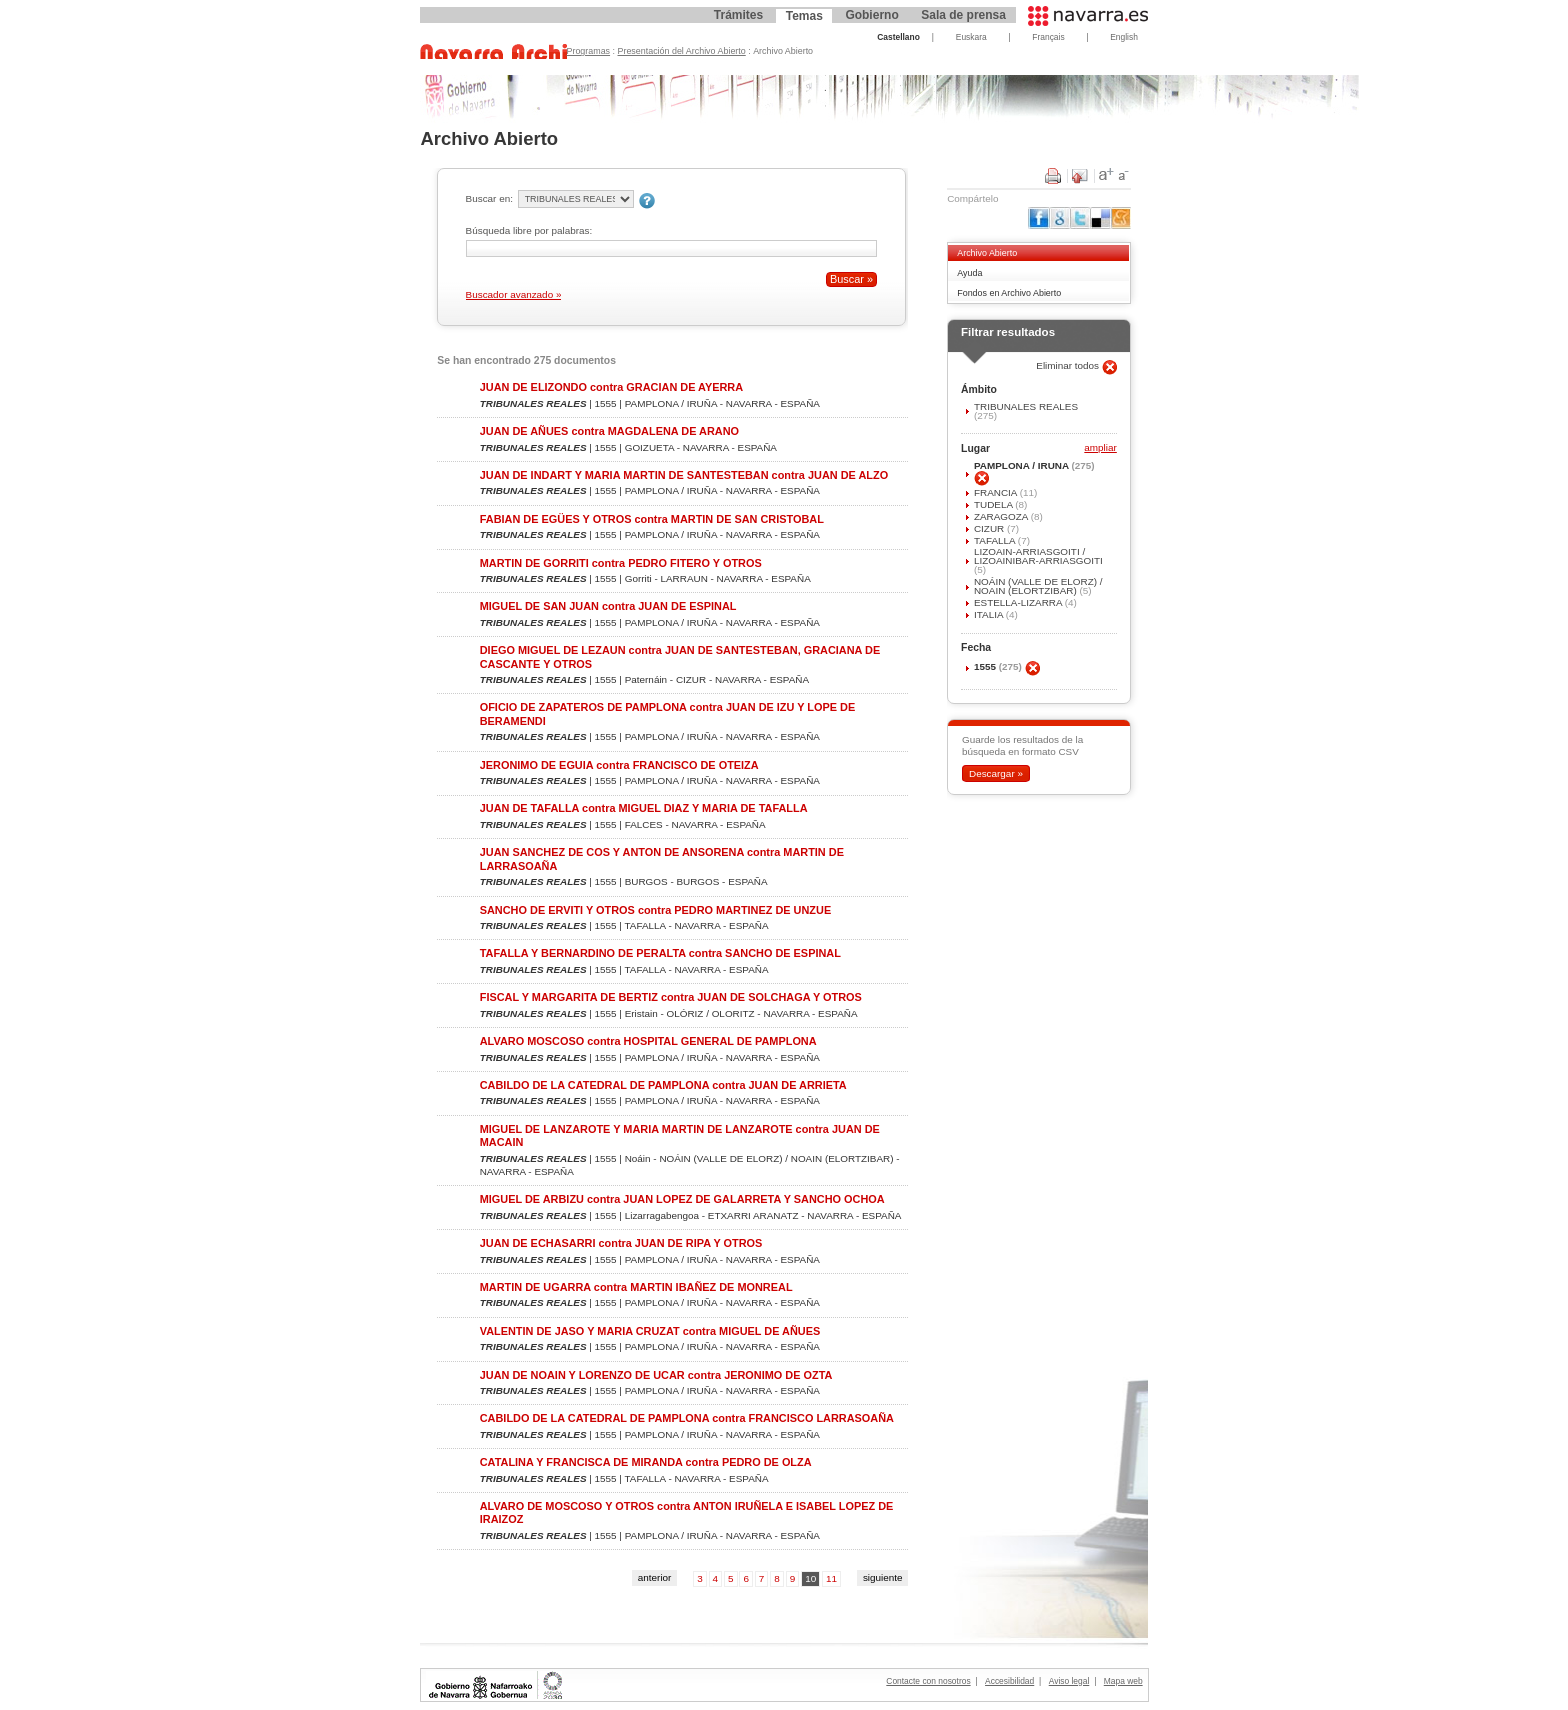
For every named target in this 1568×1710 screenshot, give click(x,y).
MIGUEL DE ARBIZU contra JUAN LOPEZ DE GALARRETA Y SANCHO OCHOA (682, 1199)
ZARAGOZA (1002, 516)
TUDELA (994, 504)
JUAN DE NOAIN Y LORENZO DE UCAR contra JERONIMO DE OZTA (656, 1375)
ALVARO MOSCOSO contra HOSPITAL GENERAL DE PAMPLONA (648, 1041)
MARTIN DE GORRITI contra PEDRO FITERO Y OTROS (621, 563)
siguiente (883, 1577)
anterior (655, 1577)
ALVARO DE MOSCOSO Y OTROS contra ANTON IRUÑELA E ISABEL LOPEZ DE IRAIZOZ (687, 1512)
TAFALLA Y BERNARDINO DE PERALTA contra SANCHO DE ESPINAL (660, 953)
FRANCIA (997, 492)
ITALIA (990, 614)
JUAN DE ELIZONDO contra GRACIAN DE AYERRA (611, 387)
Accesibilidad (1009, 1681)
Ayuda (969, 273)
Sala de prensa (963, 15)
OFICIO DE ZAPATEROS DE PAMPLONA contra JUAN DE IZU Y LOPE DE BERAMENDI (668, 713)
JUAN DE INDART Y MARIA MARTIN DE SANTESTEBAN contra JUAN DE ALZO (684, 475)
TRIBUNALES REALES (1026, 406)
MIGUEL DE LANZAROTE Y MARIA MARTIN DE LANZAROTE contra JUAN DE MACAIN (680, 1135)
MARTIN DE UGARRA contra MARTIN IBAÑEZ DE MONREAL (636, 1287)
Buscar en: (489, 198)
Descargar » (996, 773)
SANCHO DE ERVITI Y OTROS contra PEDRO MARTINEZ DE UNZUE (655, 910)
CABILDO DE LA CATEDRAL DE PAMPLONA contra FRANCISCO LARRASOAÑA (687, 1418)
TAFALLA (996, 540)
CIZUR (990, 528)
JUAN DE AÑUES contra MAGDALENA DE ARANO (609, 431)
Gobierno (871, 15)
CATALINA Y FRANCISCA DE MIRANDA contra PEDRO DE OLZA (646, 1462)
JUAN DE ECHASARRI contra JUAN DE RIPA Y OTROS (621, 1243)
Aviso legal (1069, 1681)
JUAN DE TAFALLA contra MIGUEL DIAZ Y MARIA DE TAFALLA (644, 808)
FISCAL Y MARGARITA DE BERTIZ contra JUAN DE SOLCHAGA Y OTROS (671, 997)
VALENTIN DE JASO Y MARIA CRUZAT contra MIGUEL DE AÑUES (650, 1331)
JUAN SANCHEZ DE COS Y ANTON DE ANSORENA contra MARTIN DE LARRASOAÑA (662, 858)
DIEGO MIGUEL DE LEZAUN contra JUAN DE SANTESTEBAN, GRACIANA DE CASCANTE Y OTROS (680, 656)
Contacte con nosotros (928, 1681)
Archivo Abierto (987, 253)
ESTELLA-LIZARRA (1019, 602)
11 (831, 1578)
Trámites (738, 15)
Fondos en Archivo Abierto (1009, 293)
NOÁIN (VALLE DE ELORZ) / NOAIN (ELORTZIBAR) (1038, 586)
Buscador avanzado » (514, 294)
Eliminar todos (1069, 365)
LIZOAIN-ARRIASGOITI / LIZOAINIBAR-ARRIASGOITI (1038, 556)
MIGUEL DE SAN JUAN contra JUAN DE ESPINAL (608, 606)
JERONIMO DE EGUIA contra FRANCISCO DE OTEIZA (619, 765)
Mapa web (1123, 1681)
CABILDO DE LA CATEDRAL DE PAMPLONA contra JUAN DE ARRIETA (663, 1085)
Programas (589, 51)
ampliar (1100, 448)
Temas (804, 16)
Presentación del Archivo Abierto (682, 51)
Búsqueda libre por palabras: (529, 230)
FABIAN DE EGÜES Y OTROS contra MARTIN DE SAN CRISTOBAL (652, 519)
